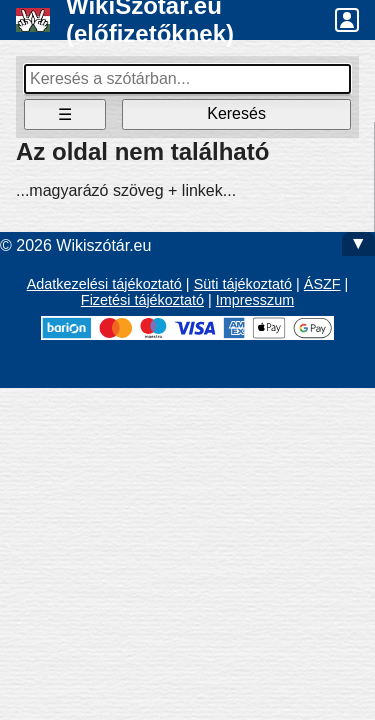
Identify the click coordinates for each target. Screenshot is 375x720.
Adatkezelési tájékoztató (104, 284)
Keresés (236, 113)
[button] (347, 20)
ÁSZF (322, 284)
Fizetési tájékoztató (142, 300)
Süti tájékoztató (243, 284)
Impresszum (255, 300)
